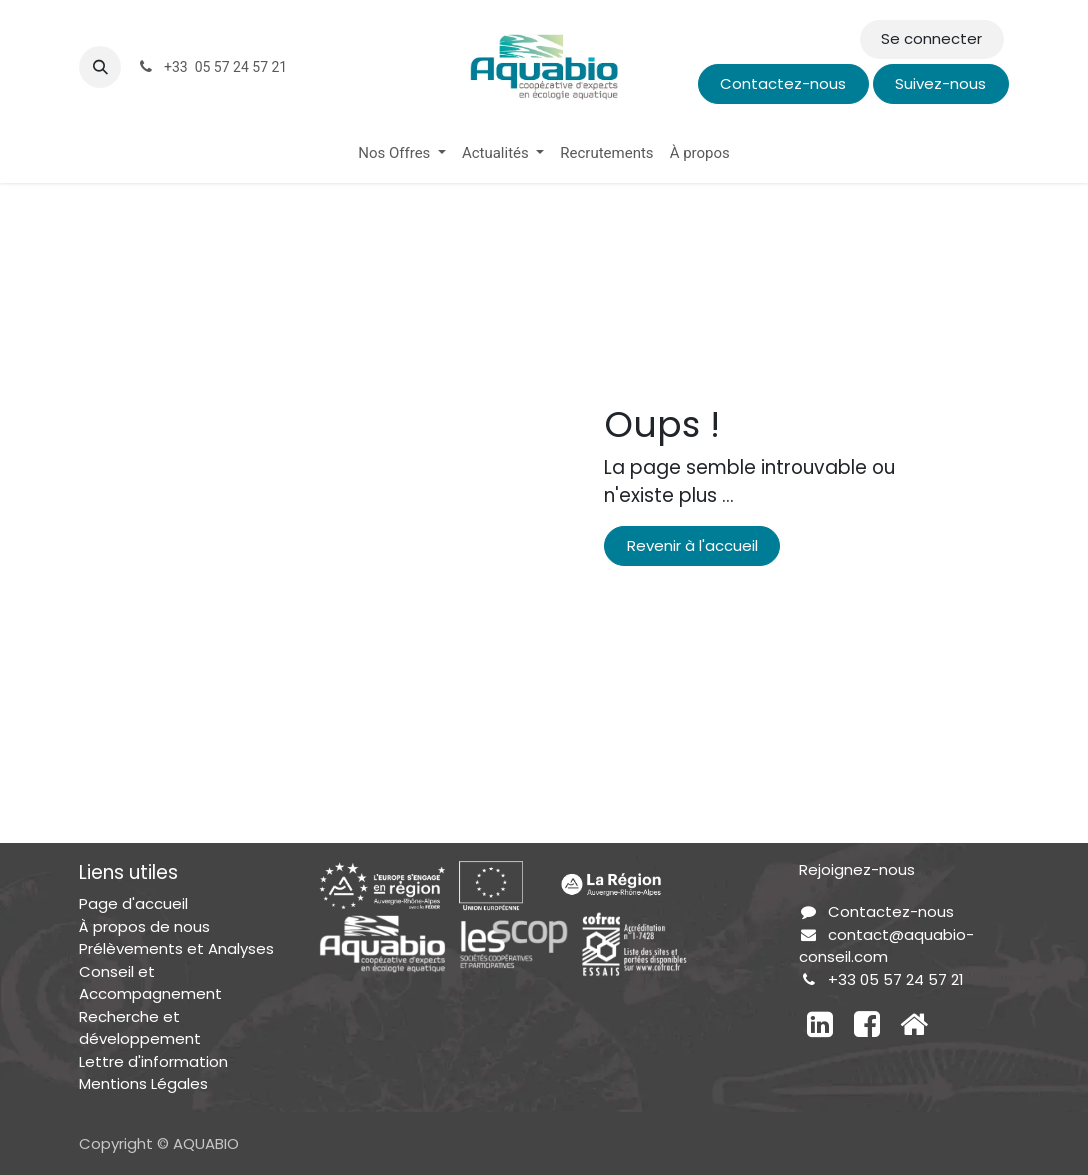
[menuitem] (402, 153)
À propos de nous (144, 926)
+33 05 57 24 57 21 (896, 979)
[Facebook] (867, 1024)
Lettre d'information (153, 1061)
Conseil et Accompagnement (150, 983)
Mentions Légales (143, 1083)
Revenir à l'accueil (692, 545)
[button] (100, 67)
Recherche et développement (140, 1028)
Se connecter (931, 38)
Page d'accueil (133, 903)
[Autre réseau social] (914, 1024)
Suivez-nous (940, 83)
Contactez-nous (783, 83)
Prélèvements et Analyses (176, 948)
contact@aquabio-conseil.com (886, 946)
